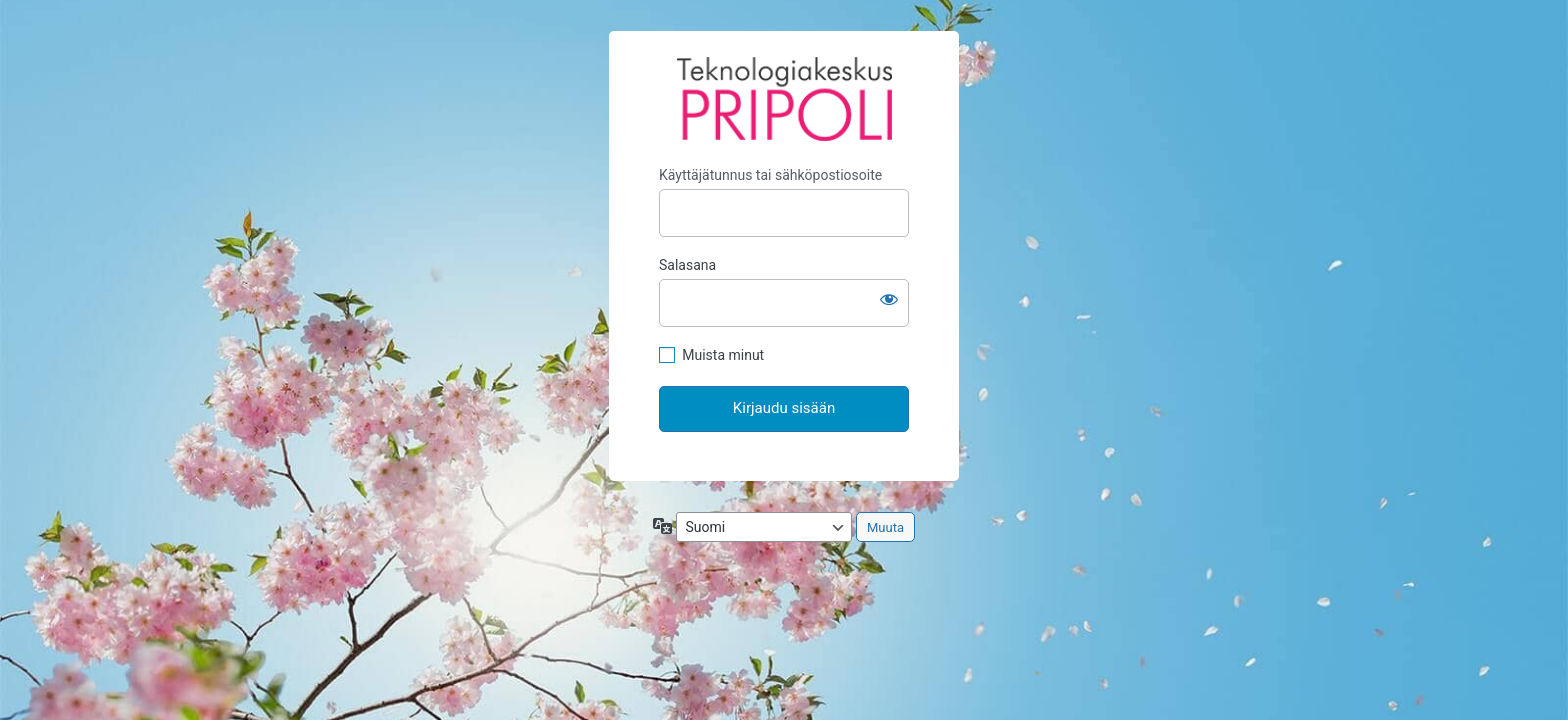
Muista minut (723, 355)
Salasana (687, 265)
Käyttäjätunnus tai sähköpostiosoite (770, 175)
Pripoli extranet (784, 99)
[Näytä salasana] (889, 299)
